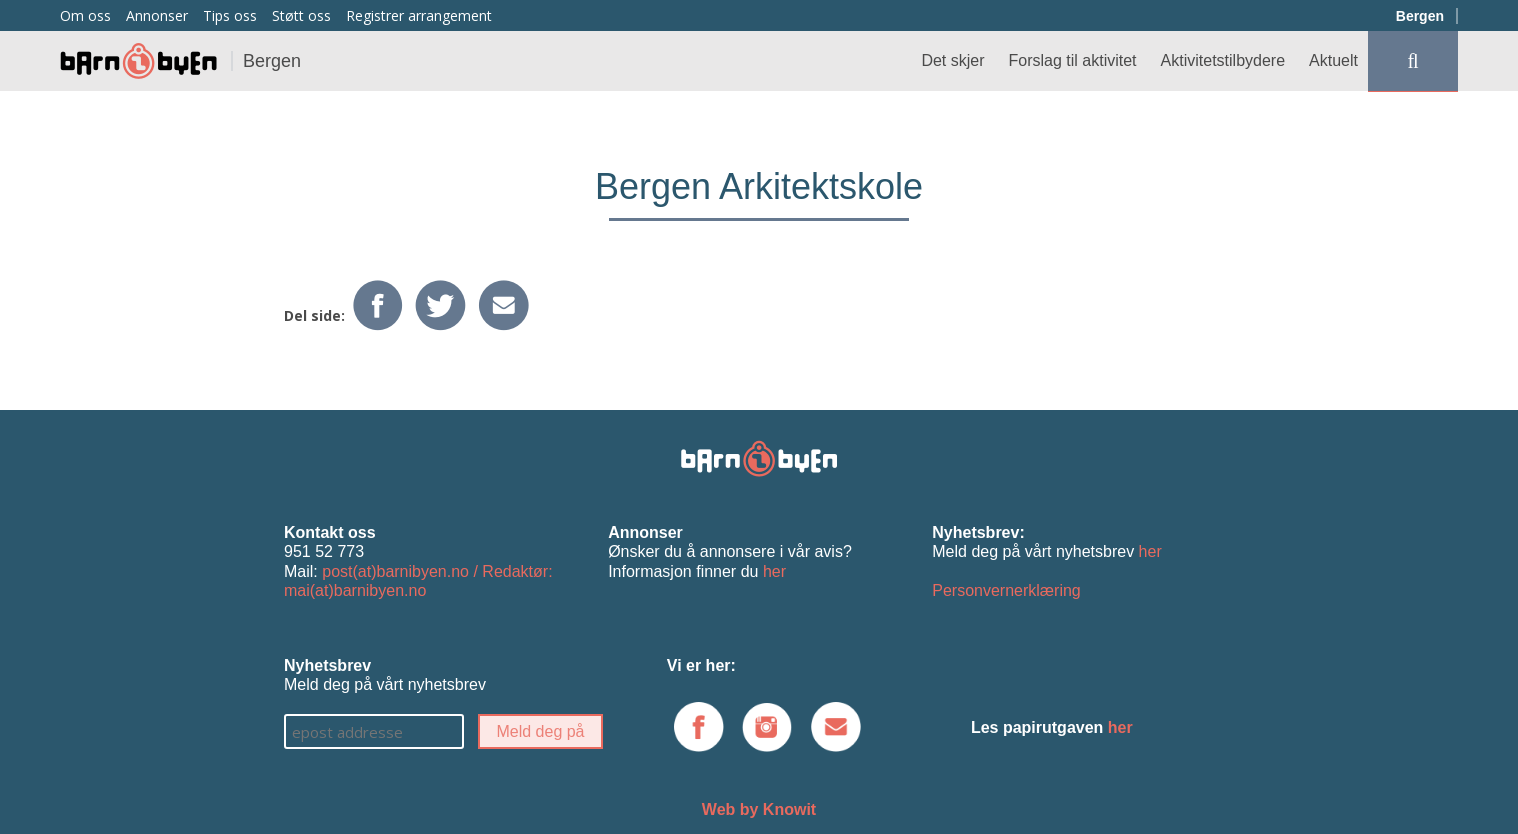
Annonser (157, 15)
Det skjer (952, 60)
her (774, 571)
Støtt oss (301, 15)
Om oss (85, 15)
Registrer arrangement (419, 15)
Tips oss (230, 15)
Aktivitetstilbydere (1223, 60)
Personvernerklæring (1006, 590)
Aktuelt (1333, 60)
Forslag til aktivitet (1073, 60)
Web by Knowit (759, 809)
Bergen (1420, 16)
